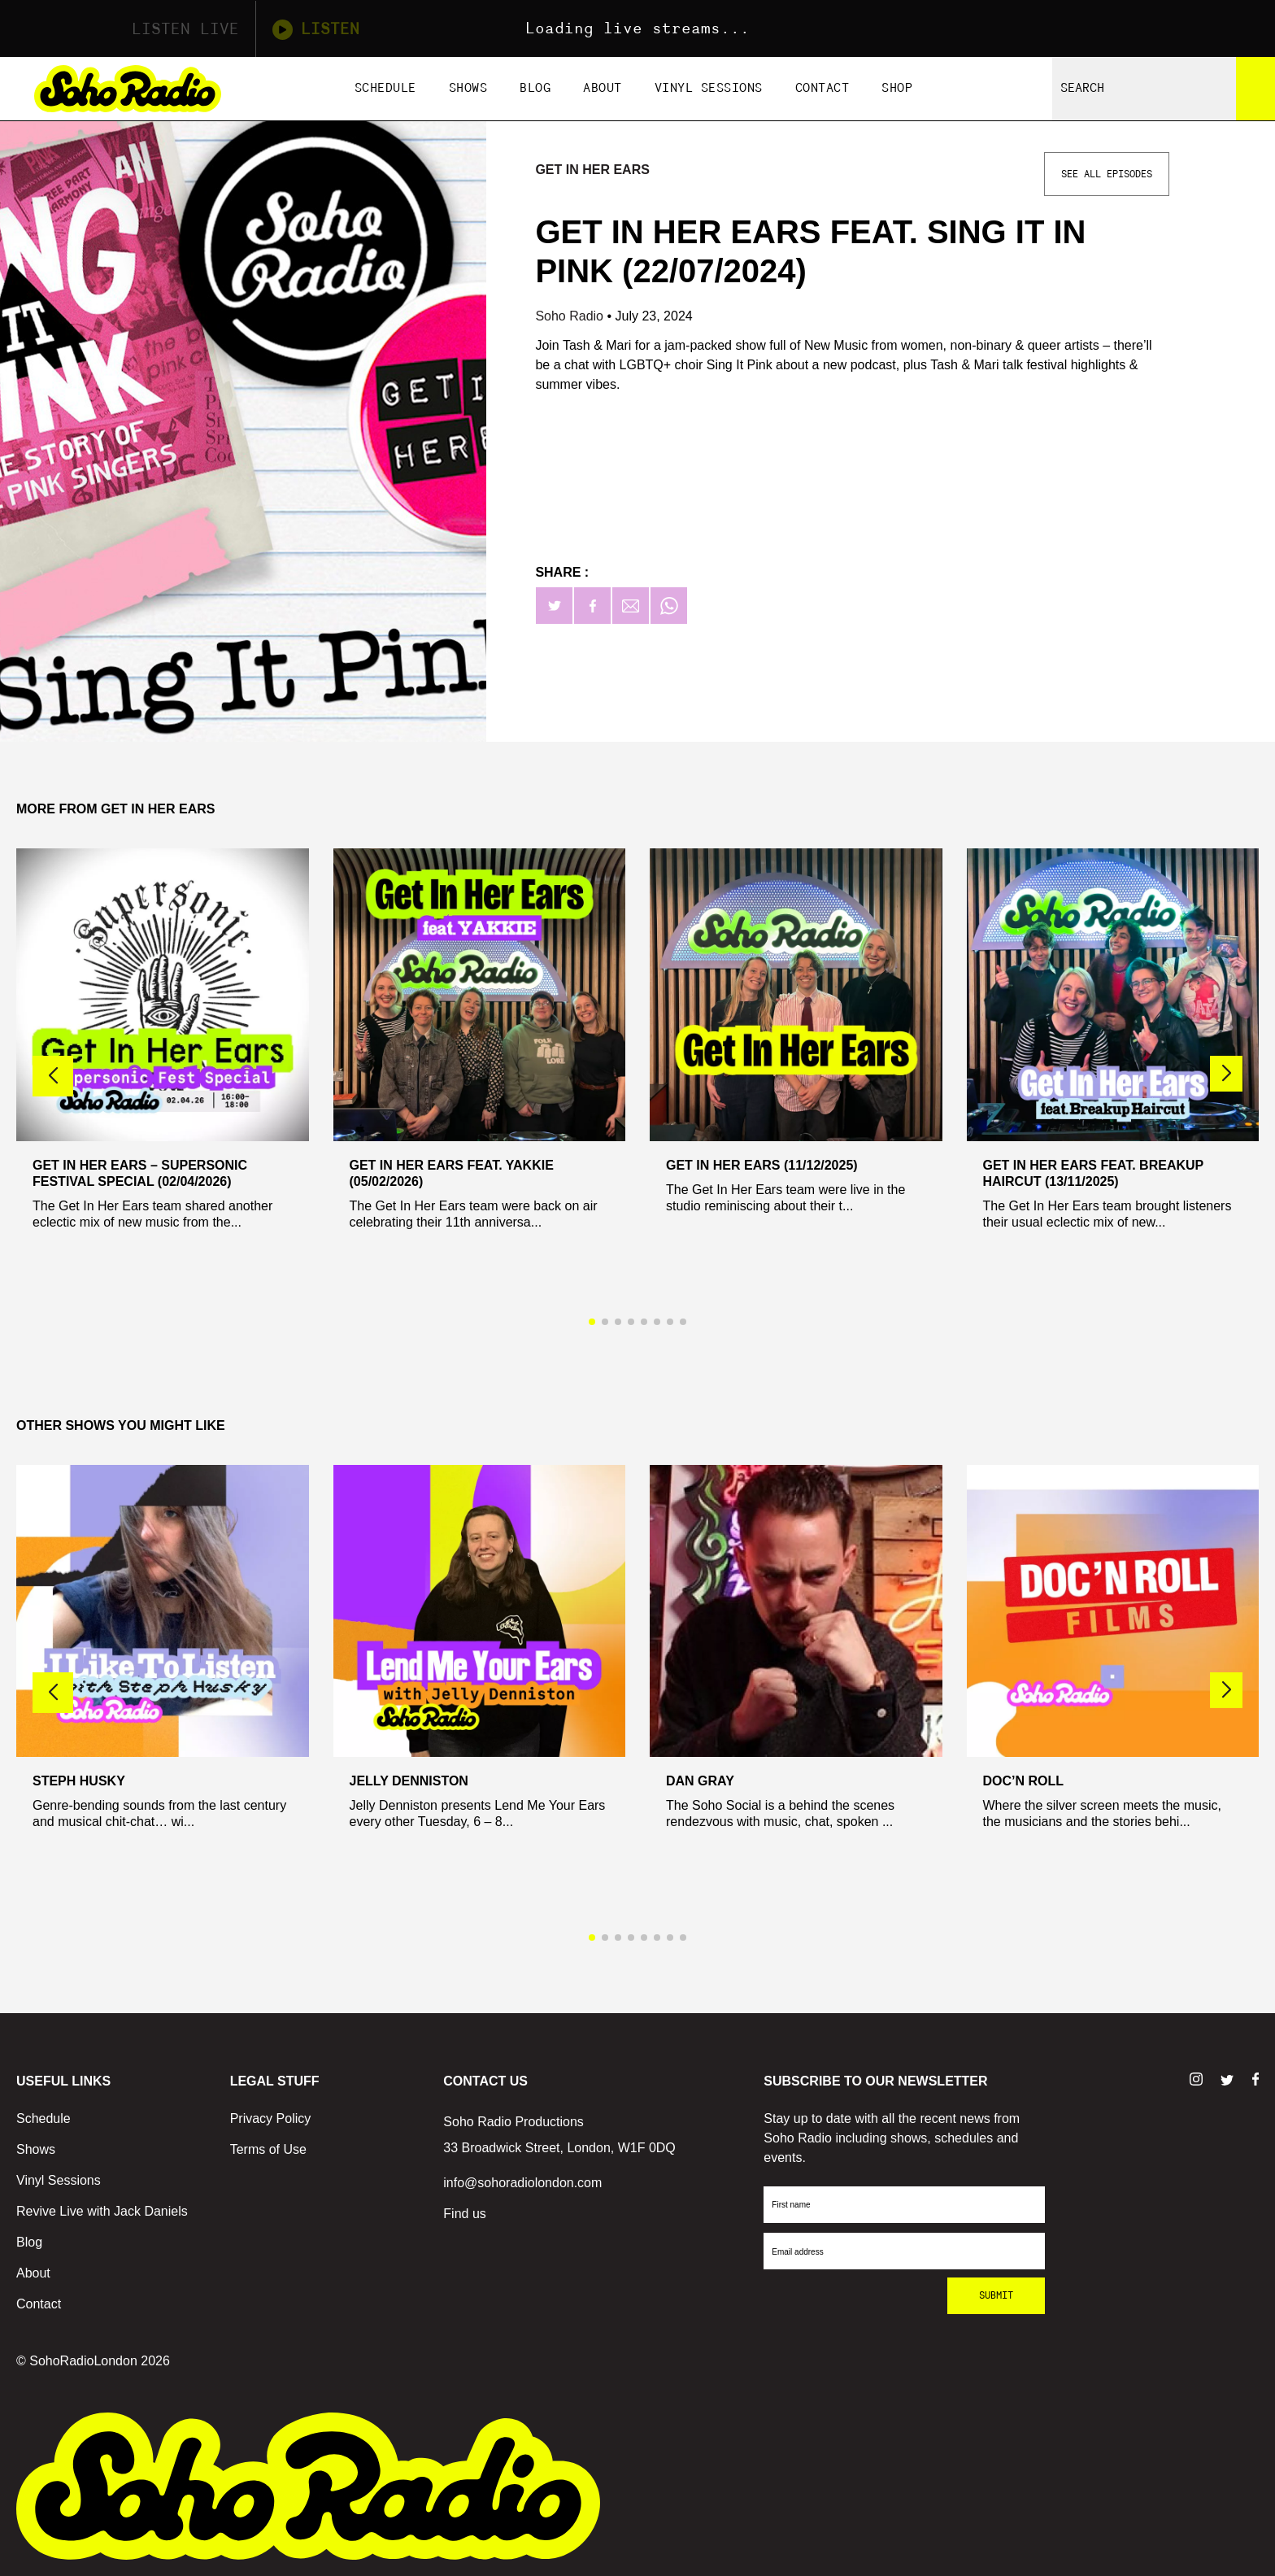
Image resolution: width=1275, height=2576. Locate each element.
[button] (1226, 1074)
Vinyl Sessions (709, 88)
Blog (535, 88)
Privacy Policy (270, 2118)
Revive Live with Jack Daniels (102, 2211)
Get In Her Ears (592, 170)
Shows (468, 88)
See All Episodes (1106, 174)
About (602, 88)
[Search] (1255, 88)
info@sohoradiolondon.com (522, 2183)
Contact (822, 88)
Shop (896, 88)
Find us (464, 2214)
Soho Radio (571, 316)
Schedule (385, 88)
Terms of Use (268, 2149)
